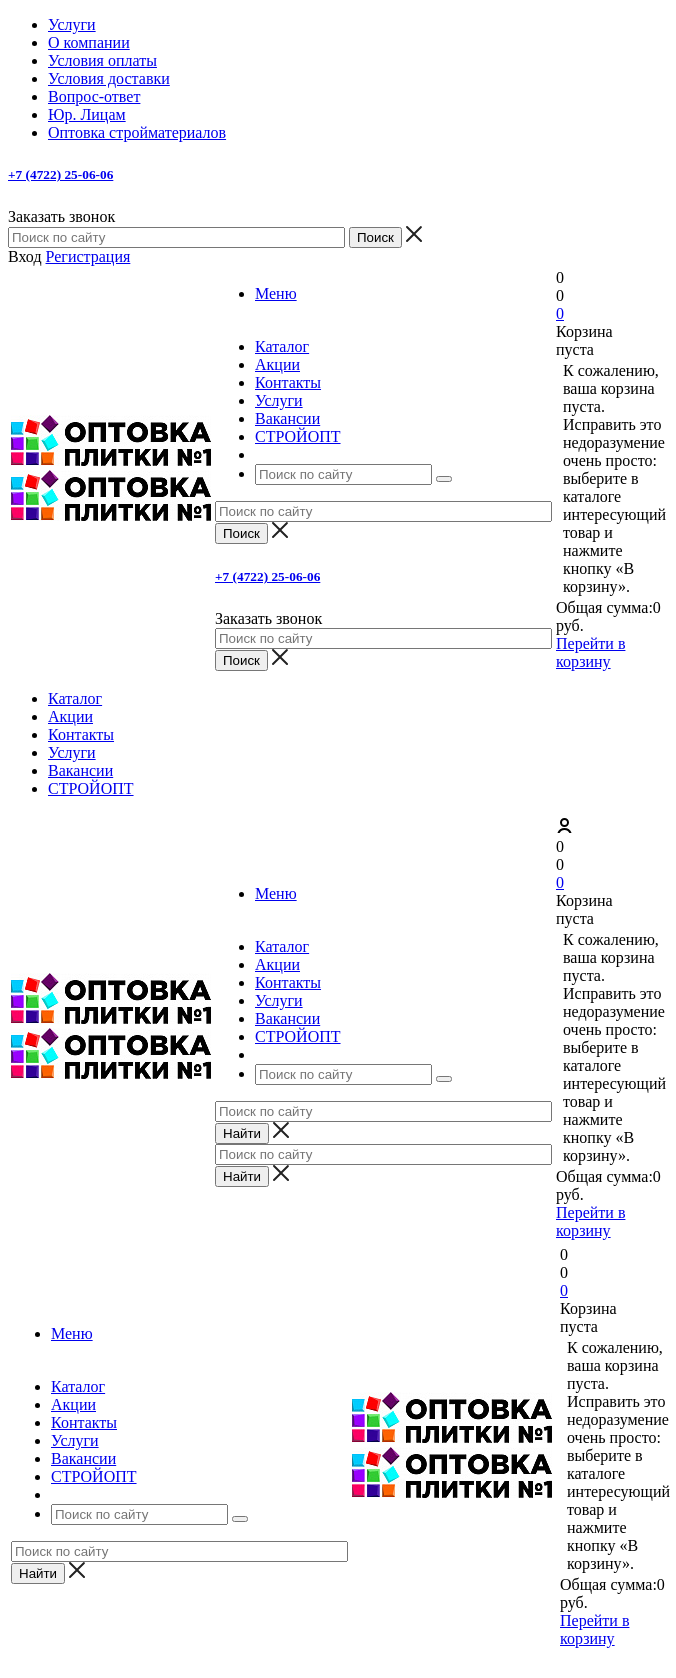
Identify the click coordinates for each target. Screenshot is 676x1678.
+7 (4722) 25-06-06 (60, 174)
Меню (276, 293)
